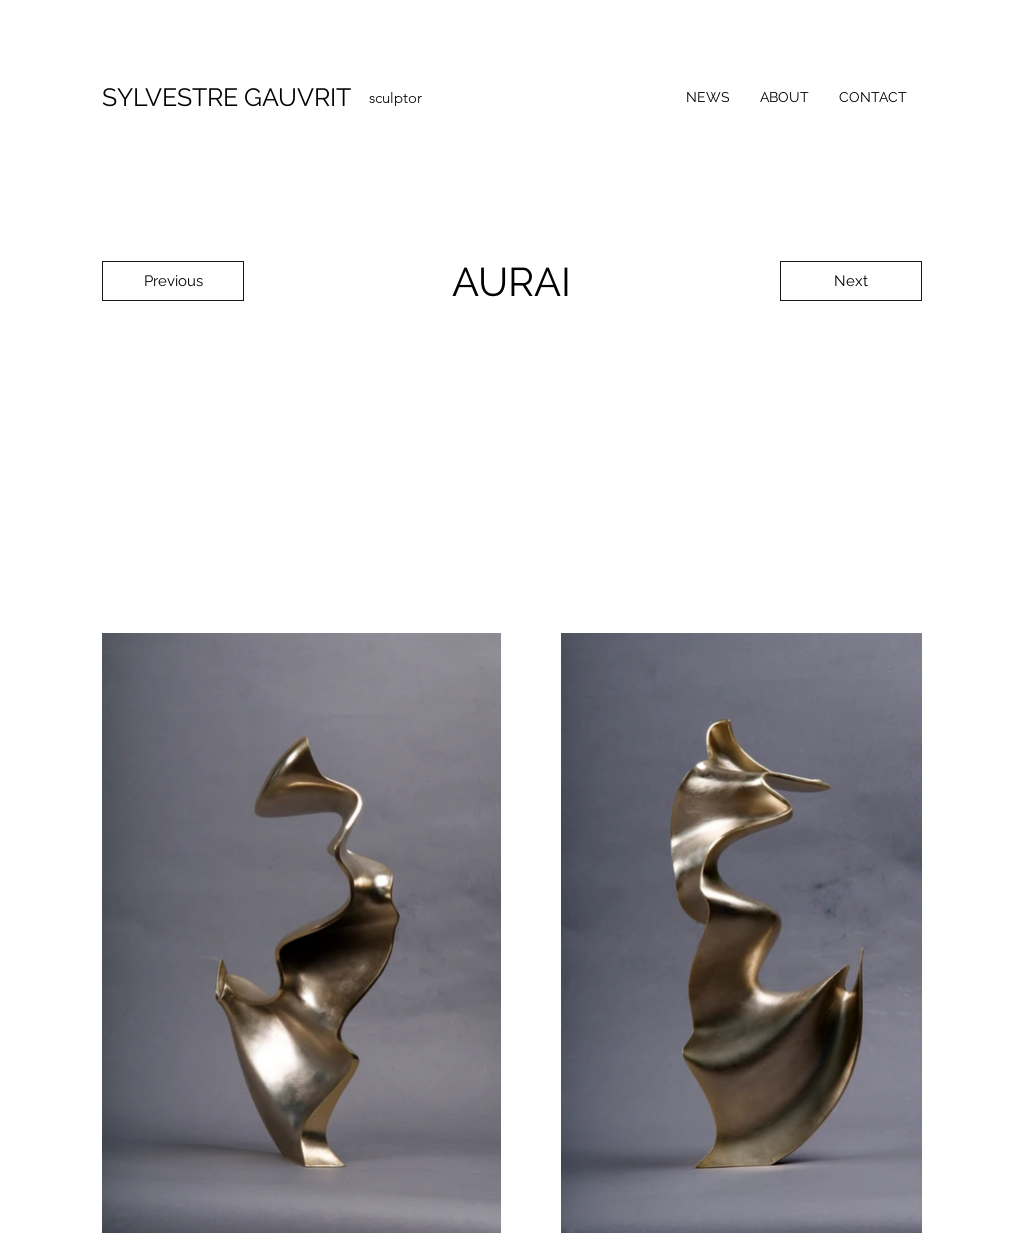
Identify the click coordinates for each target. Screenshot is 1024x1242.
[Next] (851, 281)
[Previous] (173, 281)
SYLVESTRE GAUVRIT (226, 97)
